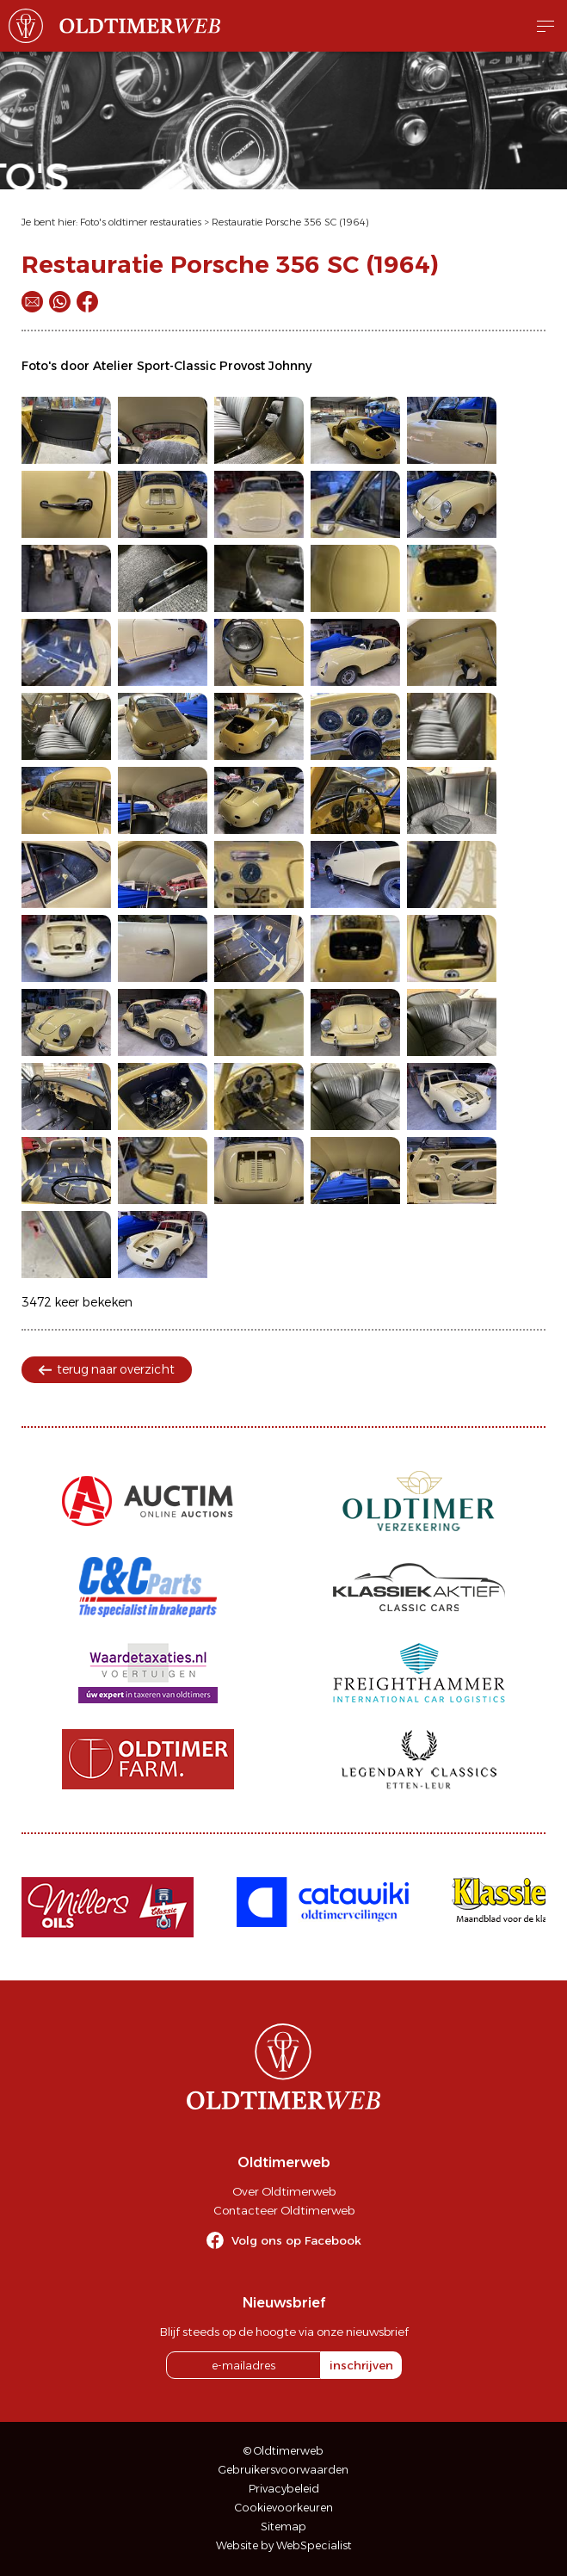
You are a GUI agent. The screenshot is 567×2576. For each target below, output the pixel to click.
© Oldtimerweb (283, 2450)
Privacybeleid (284, 2488)
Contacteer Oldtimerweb (283, 2210)
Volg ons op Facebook (296, 2240)
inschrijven (361, 2365)
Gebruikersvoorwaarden (283, 2469)
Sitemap (283, 2526)
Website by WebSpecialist (284, 2545)
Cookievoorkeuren (284, 2507)
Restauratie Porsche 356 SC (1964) (290, 222)
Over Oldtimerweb (284, 2191)
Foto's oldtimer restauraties (140, 222)
